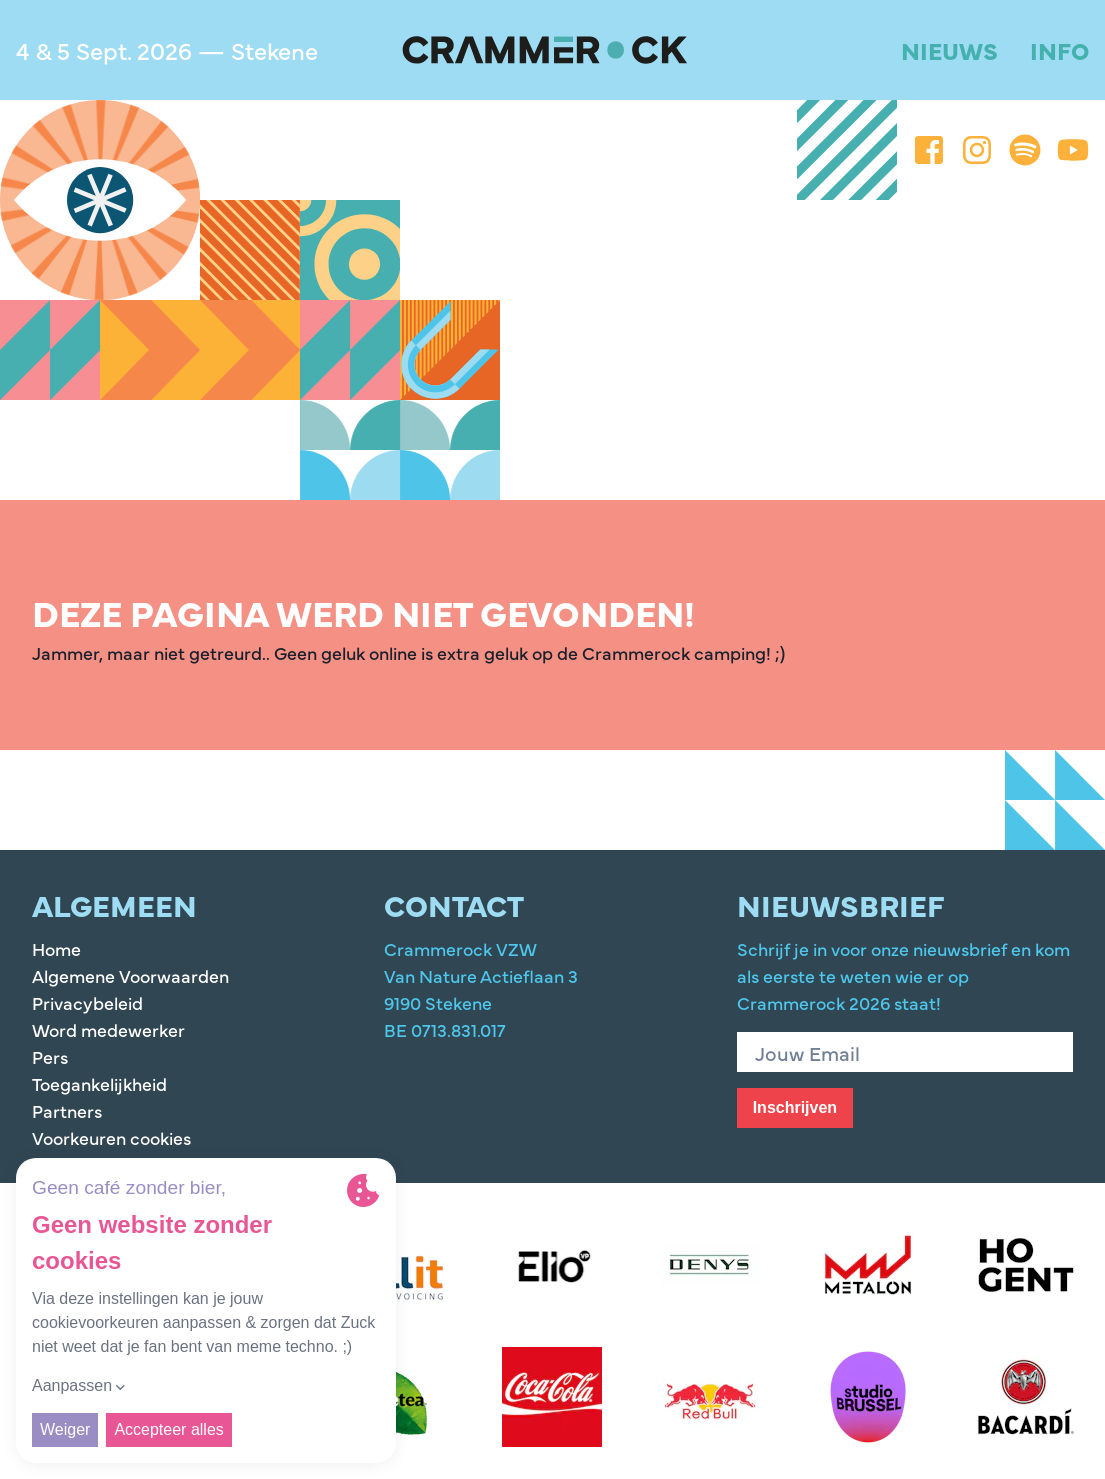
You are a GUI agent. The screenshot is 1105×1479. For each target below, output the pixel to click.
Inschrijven (795, 1107)
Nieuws (949, 49)
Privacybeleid (87, 1002)
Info (1059, 49)
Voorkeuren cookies (111, 1137)
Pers (50, 1056)
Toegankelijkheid (99, 1083)
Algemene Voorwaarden (130, 975)
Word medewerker (108, 1029)
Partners (67, 1110)
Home (56, 948)
